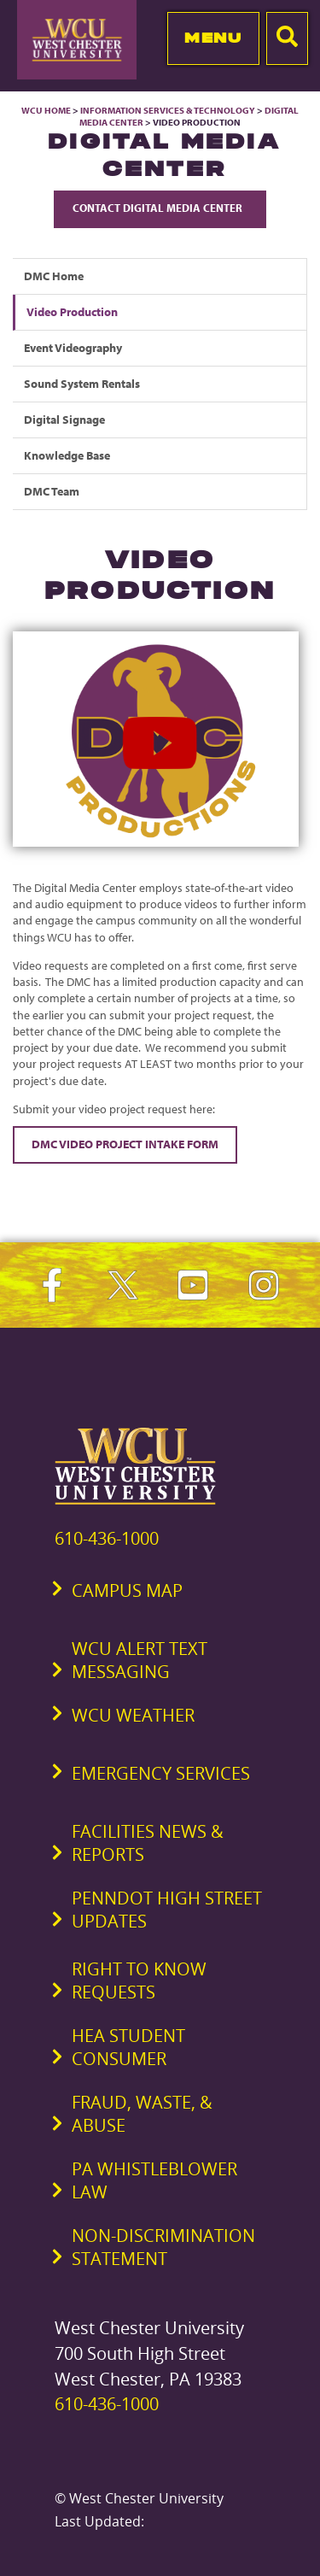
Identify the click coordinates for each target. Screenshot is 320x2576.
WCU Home (46, 110)
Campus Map (127, 1590)
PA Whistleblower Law (154, 2180)
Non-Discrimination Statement (163, 2247)
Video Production (72, 312)
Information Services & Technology (168, 110)
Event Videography (73, 347)
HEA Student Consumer (128, 2047)
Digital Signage (64, 419)
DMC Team (51, 491)
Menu (212, 37)
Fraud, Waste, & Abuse (142, 2114)
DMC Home (54, 276)
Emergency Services (161, 1773)
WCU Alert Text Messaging (139, 1660)
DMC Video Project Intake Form (125, 1144)
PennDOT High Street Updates (167, 1910)
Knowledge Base (67, 455)
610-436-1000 (107, 1538)
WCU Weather (133, 1715)
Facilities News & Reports (148, 1843)
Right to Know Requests (139, 1980)
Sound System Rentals (82, 383)
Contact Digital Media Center (160, 207)
